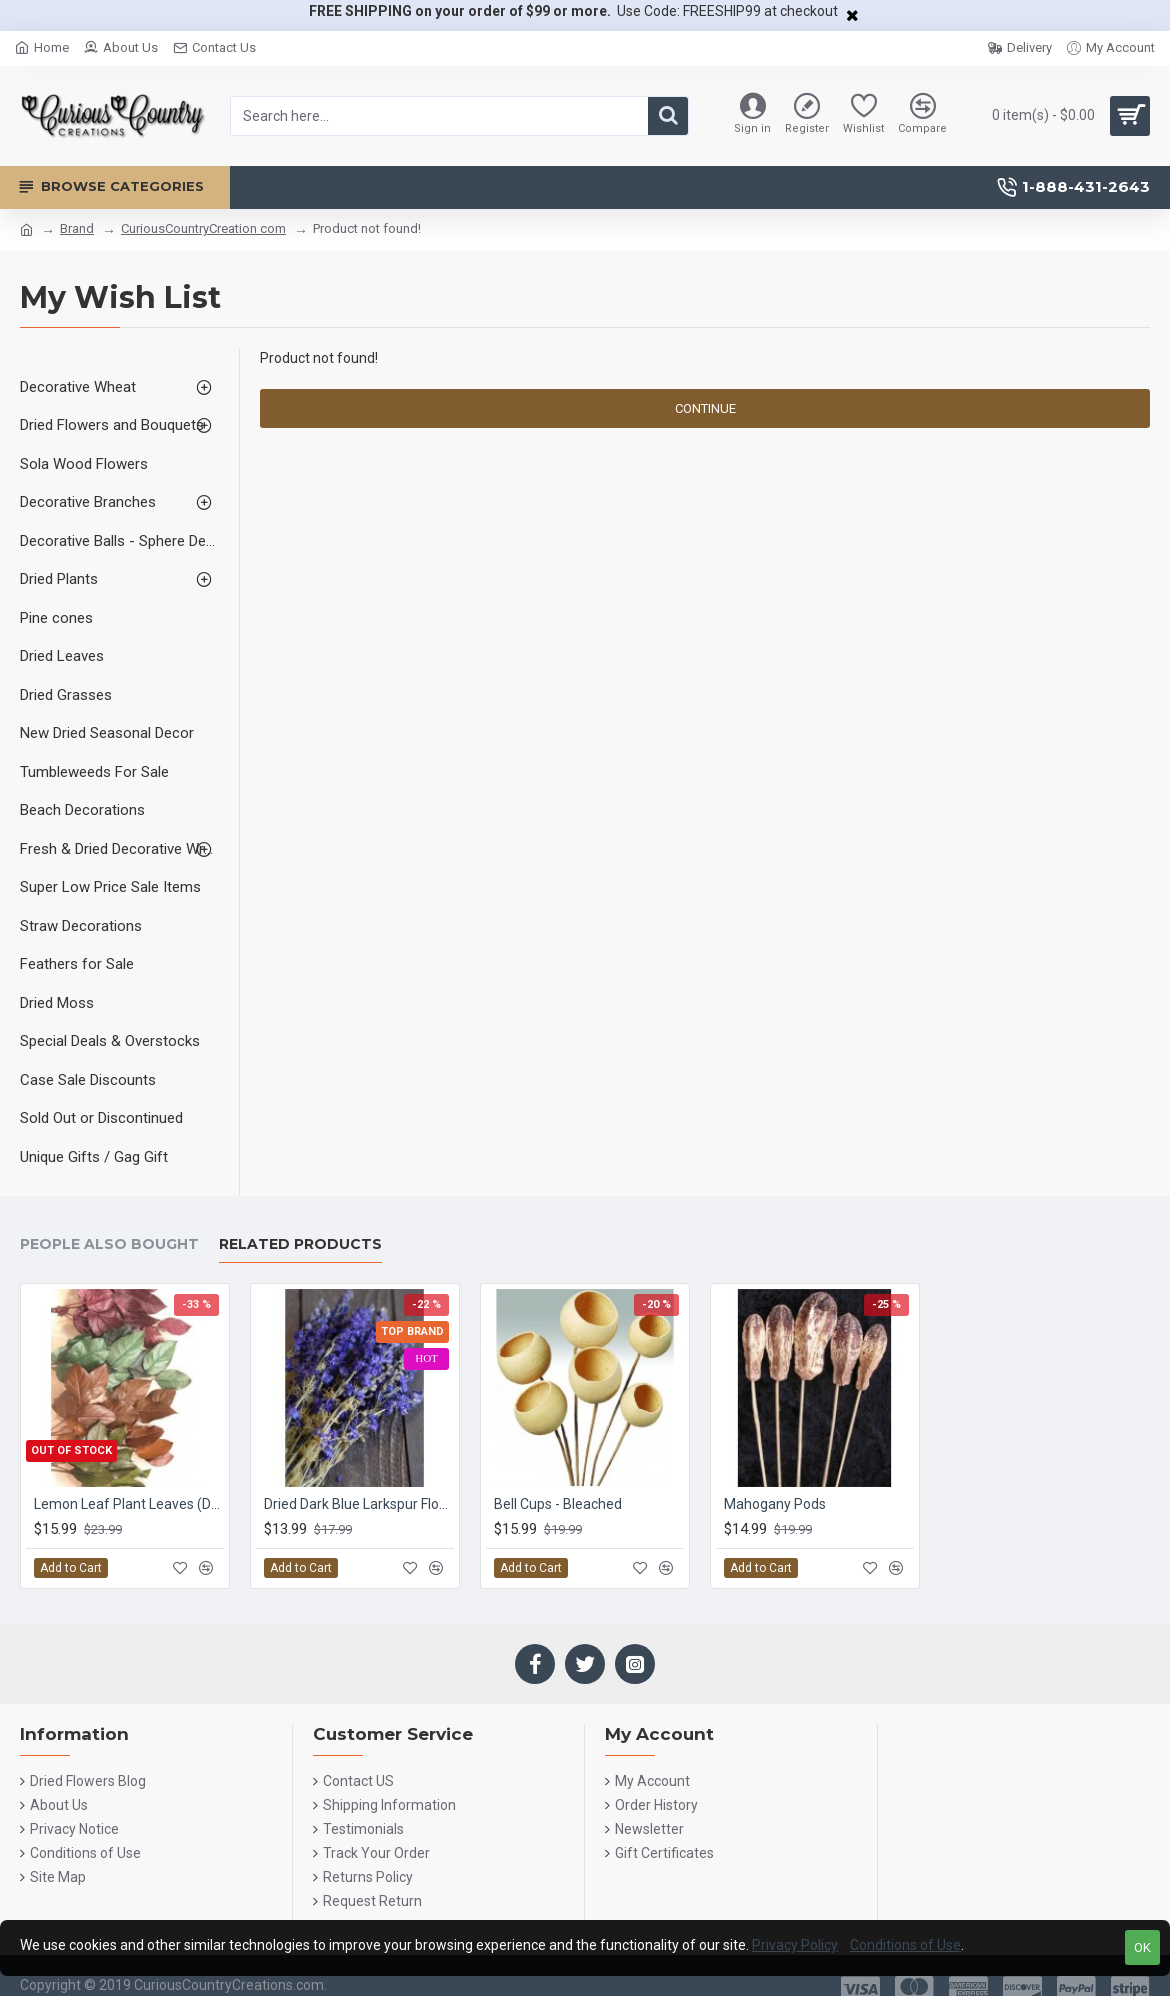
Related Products (300, 1244)
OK (1142, 1947)
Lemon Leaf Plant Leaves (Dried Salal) (129, 1504)
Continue (705, 408)
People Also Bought (109, 1244)
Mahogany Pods (775, 1504)
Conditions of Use (905, 1945)
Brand (77, 228)
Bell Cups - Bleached (558, 1504)
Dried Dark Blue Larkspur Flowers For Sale (359, 1504)
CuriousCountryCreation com (203, 228)
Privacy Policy (795, 1945)
